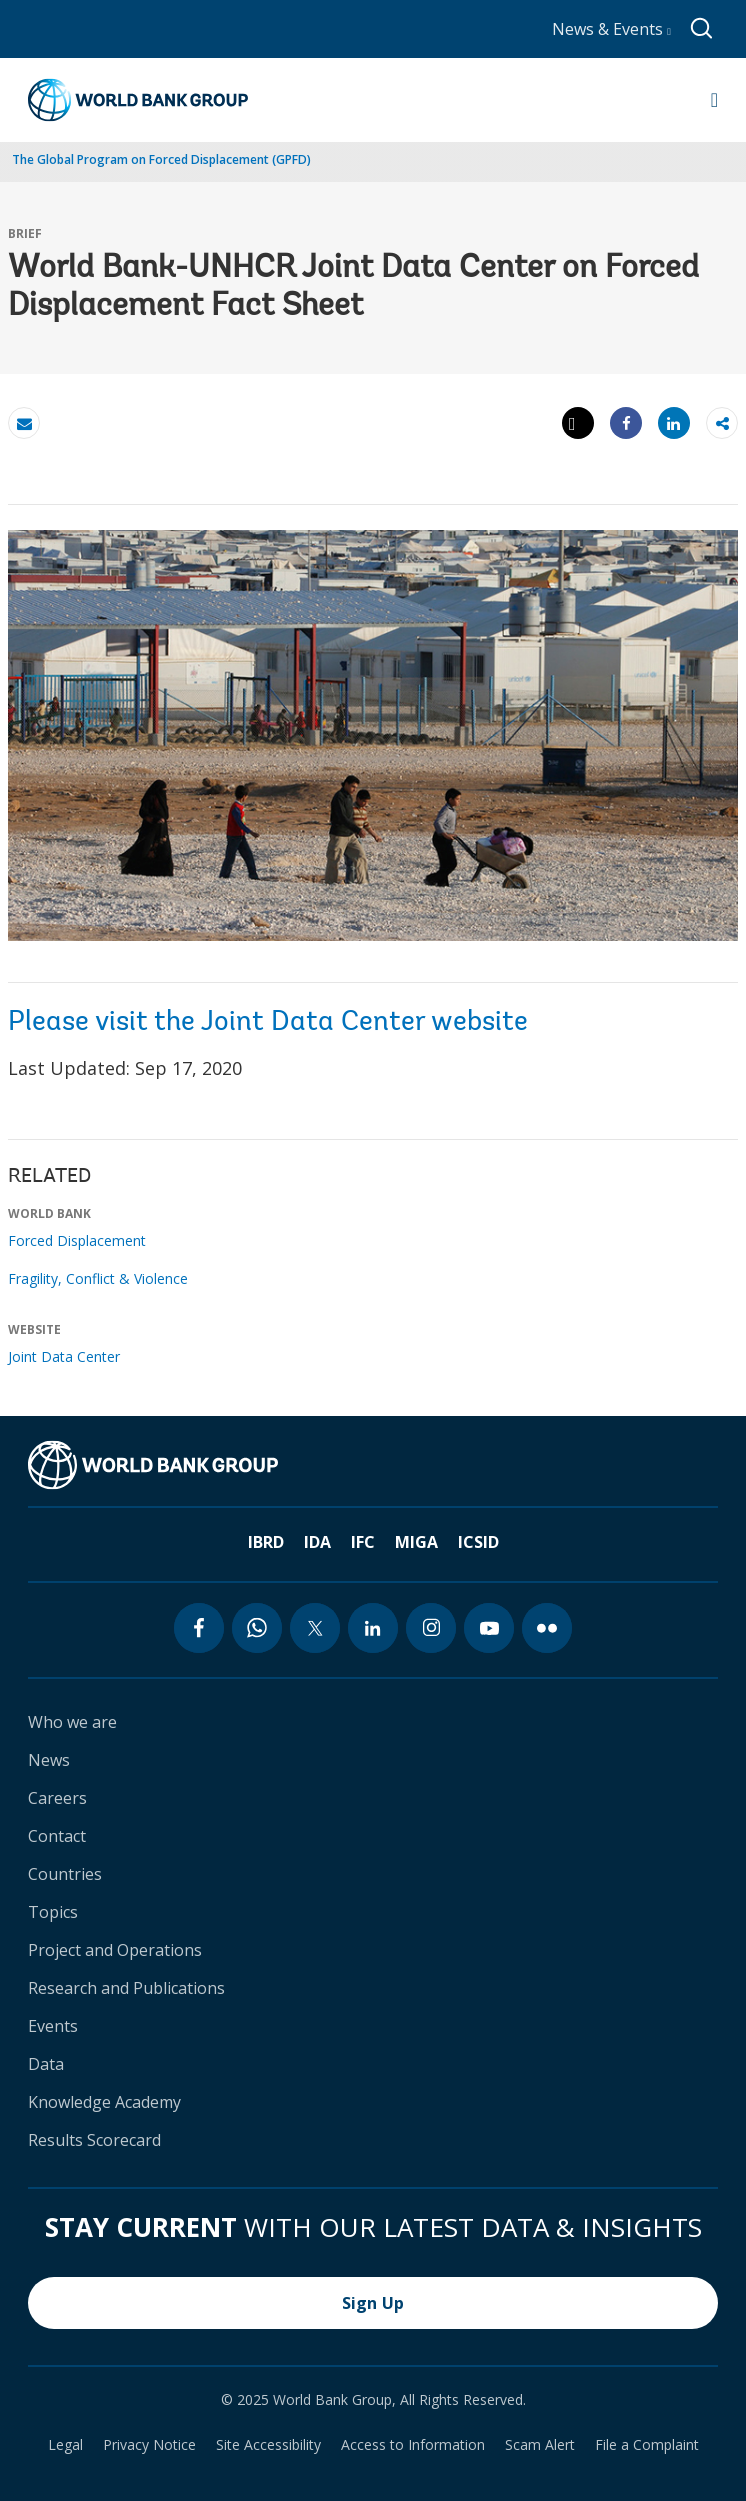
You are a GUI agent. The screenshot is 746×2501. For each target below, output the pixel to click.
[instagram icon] (431, 1628)
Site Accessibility (268, 2445)
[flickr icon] (547, 1628)
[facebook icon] (199, 1628)
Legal (65, 2445)
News (49, 1760)
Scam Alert (540, 2445)
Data (46, 2064)
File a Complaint (647, 2445)
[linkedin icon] (373, 1628)
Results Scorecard (94, 2140)
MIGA (416, 1542)
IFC (363, 1542)
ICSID (478, 1542)
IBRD (266, 1542)
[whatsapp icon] (257, 1628)
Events (53, 2026)
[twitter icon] (315, 1628)
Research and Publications (126, 1988)
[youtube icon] (489, 1628)
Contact (57, 1836)
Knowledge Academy (104, 2102)
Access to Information (413, 2445)
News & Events (611, 29)
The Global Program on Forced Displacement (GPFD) (161, 159)
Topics (53, 1912)
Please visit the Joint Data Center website (268, 1023)
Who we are (72, 1722)
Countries (65, 1874)
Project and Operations (115, 1950)
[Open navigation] (714, 100)
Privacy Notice (149, 2445)
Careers (57, 1798)
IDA (317, 1542)
